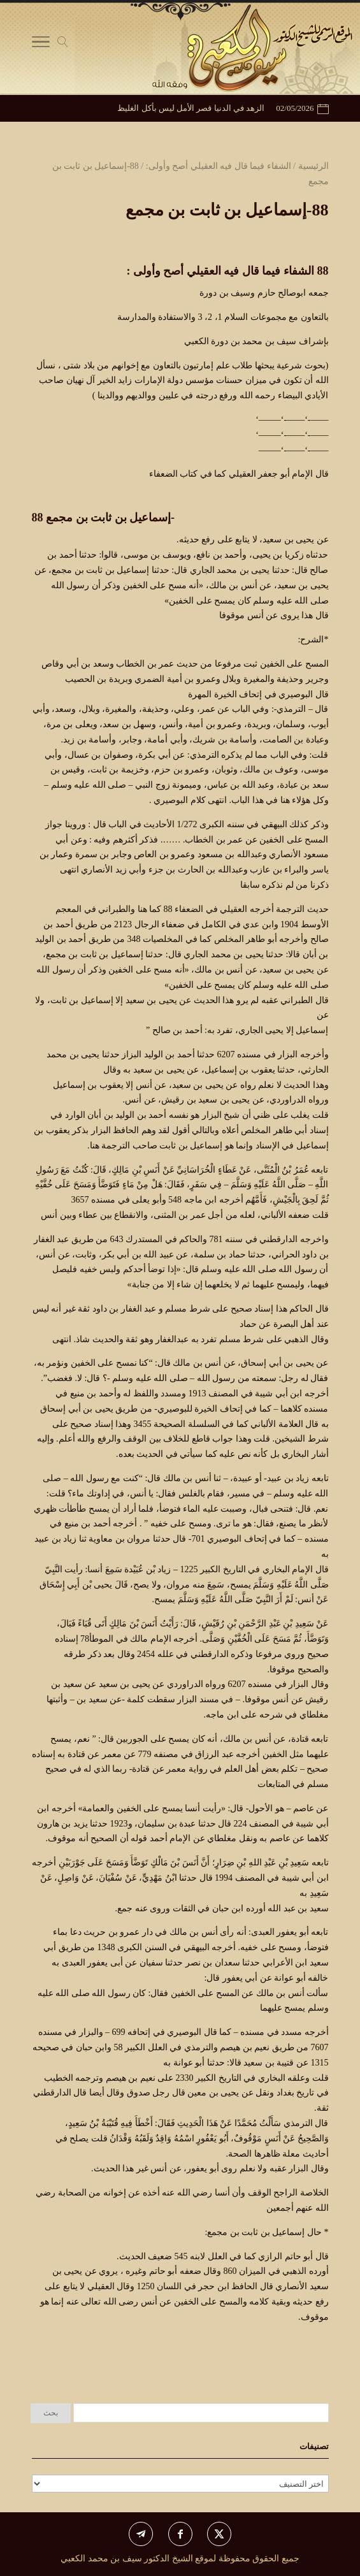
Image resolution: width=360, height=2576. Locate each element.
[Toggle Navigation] (41, 44)
